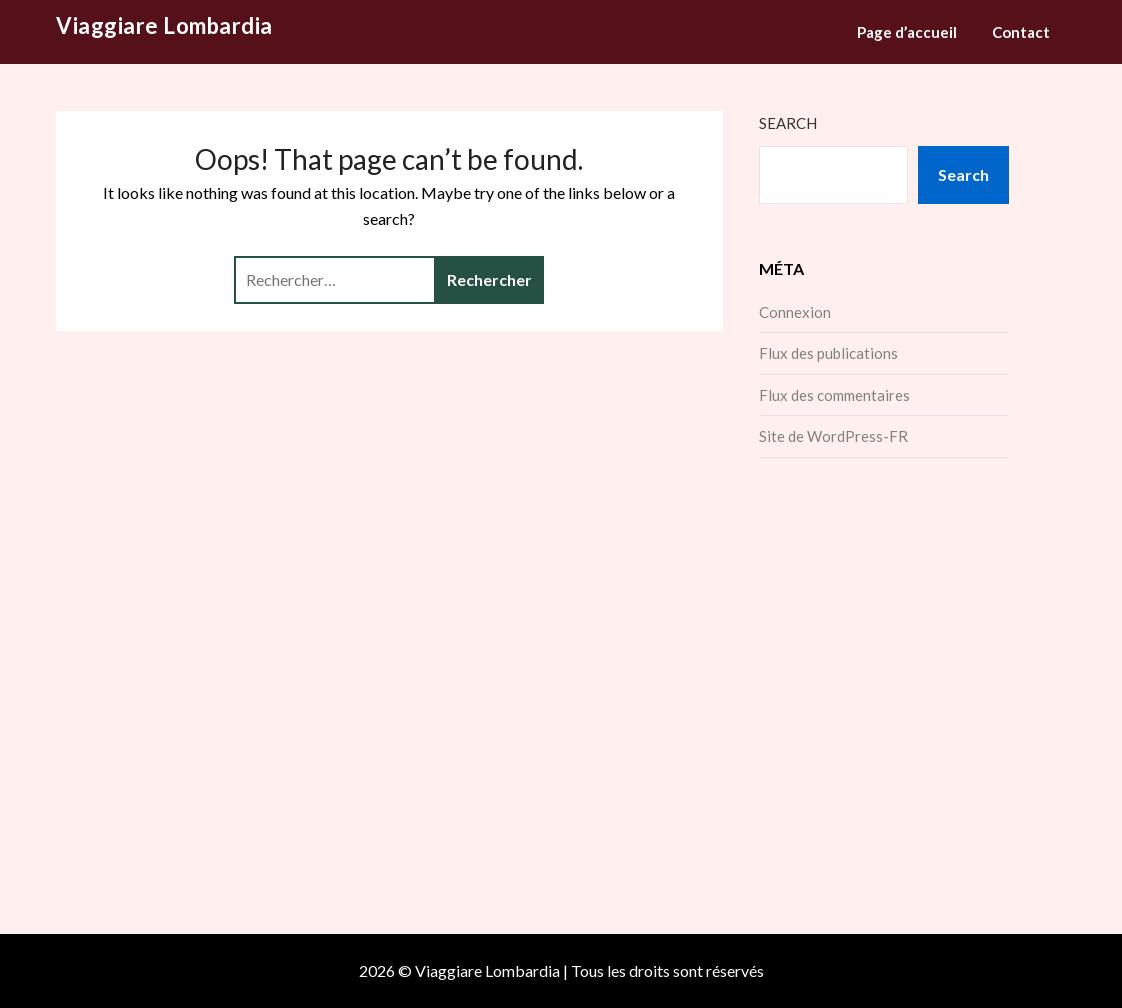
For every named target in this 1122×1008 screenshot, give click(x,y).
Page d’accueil (907, 32)
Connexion (795, 312)
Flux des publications (828, 353)
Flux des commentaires (834, 395)
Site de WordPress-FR (833, 436)
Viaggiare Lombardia (164, 25)
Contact (1021, 32)
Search (788, 123)
